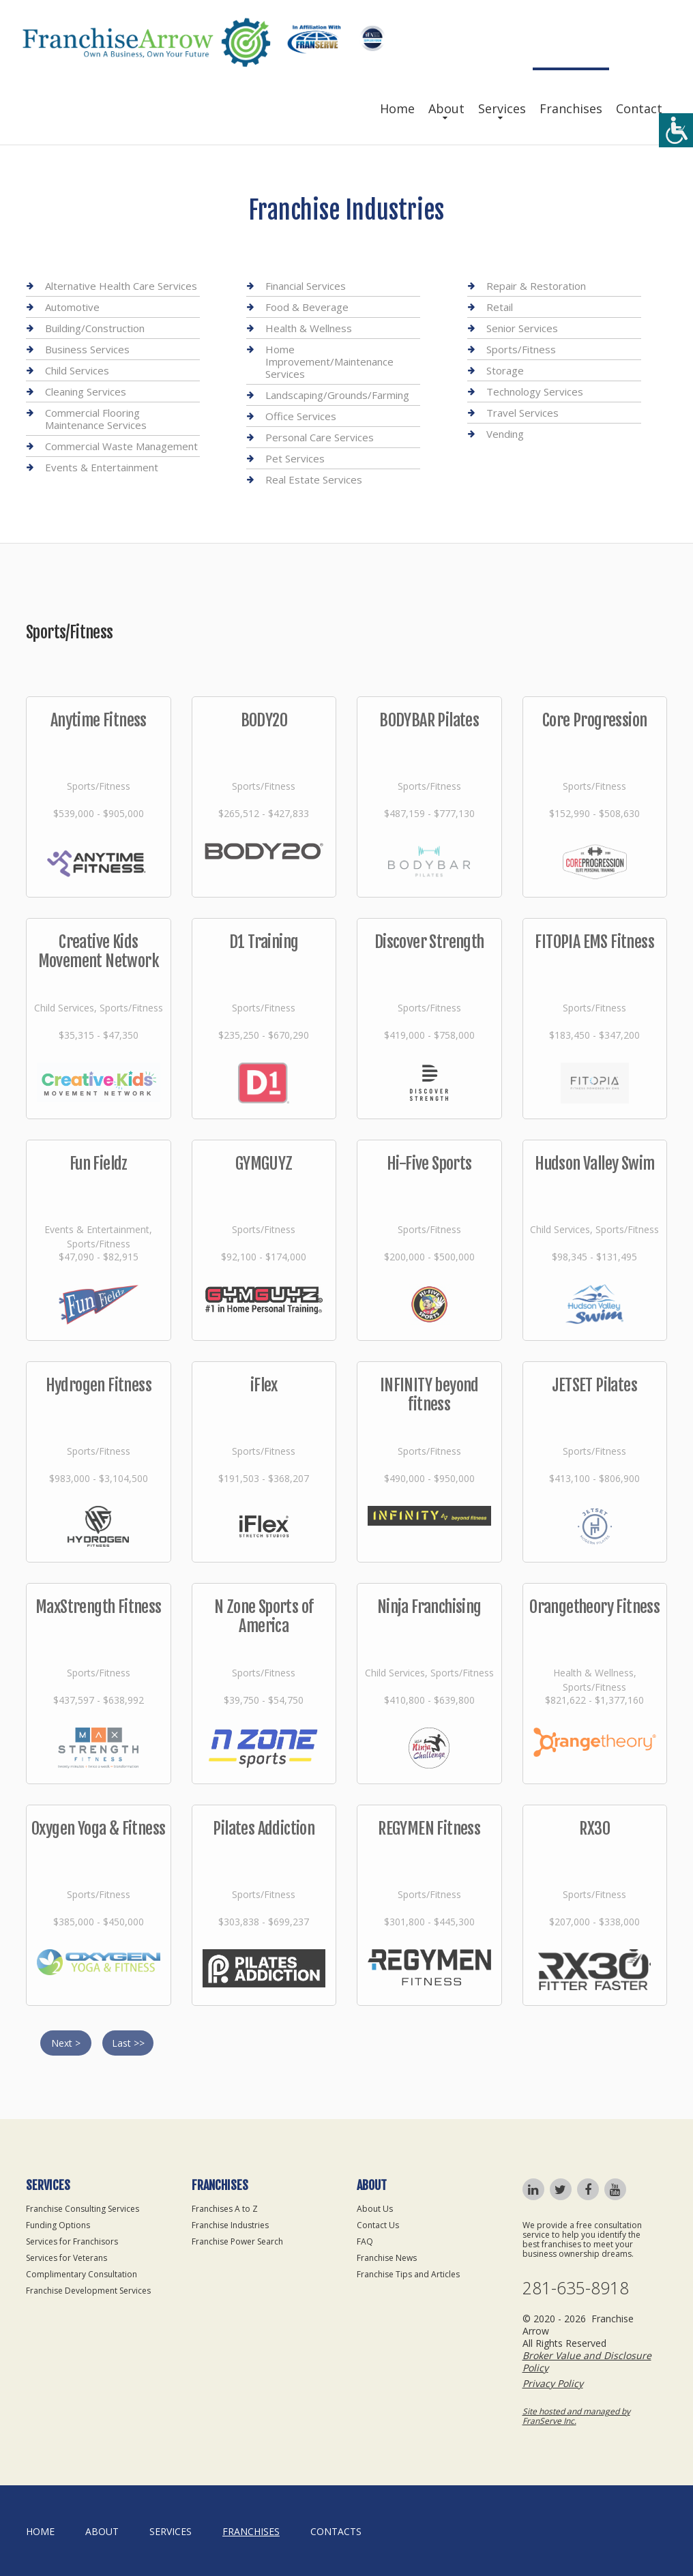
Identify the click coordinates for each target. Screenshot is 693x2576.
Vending (505, 434)
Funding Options (58, 2225)
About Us (375, 2209)
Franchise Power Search (237, 2241)
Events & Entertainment (101, 467)
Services (502, 108)
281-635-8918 (575, 2287)
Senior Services (522, 328)
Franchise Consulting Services (82, 2209)
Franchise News (387, 2258)
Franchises (571, 108)
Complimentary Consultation (81, 2274)
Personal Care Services (319, 437)
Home (397, 108)
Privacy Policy (552, 2383)
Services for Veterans (66, 2258)
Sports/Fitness (521, 349)
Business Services (87, 349)
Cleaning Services (85, 391)
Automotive (72, 307)
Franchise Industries (230, 2225)
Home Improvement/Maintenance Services (329, 361)
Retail (499, 307)
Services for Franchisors (72, 2241)
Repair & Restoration (536, 286)
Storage (505, 370)
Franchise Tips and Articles (408, 2274)
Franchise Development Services (88, 2290)
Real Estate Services (313, 479)
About (446, 108)
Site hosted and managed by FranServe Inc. (576, 2416)
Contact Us (378, 2225)
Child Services (77, 370)
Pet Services (295, 458)
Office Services (300, 416)
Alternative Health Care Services (121, 286)
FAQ (365, 2241)
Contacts (336, 2531)
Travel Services (522, 412)
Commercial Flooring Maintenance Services (96, 419)
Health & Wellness (308, 328)
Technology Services (534, 391)
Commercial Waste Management (121, 446)
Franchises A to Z (225, 2209)
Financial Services (305, 286)
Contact (639, 108)
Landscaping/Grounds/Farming (337, 395)
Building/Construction (95, 328)
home (40, 2531)
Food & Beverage (307, 307)
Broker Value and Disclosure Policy (586, 2361)
